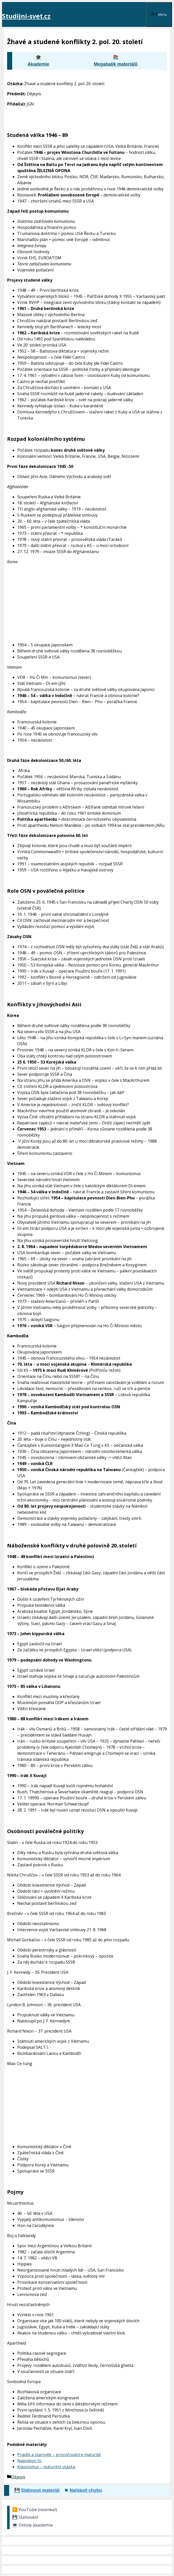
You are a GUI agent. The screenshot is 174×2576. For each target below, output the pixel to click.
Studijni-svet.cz (26, 16)
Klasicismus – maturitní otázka (46, 2467)
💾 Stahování (25, 2517)
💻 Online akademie (32, 2525)
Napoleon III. (29, 2460)
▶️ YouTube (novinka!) (34, 2509)
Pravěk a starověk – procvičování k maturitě (59, 2454)
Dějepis (18, 2477)
